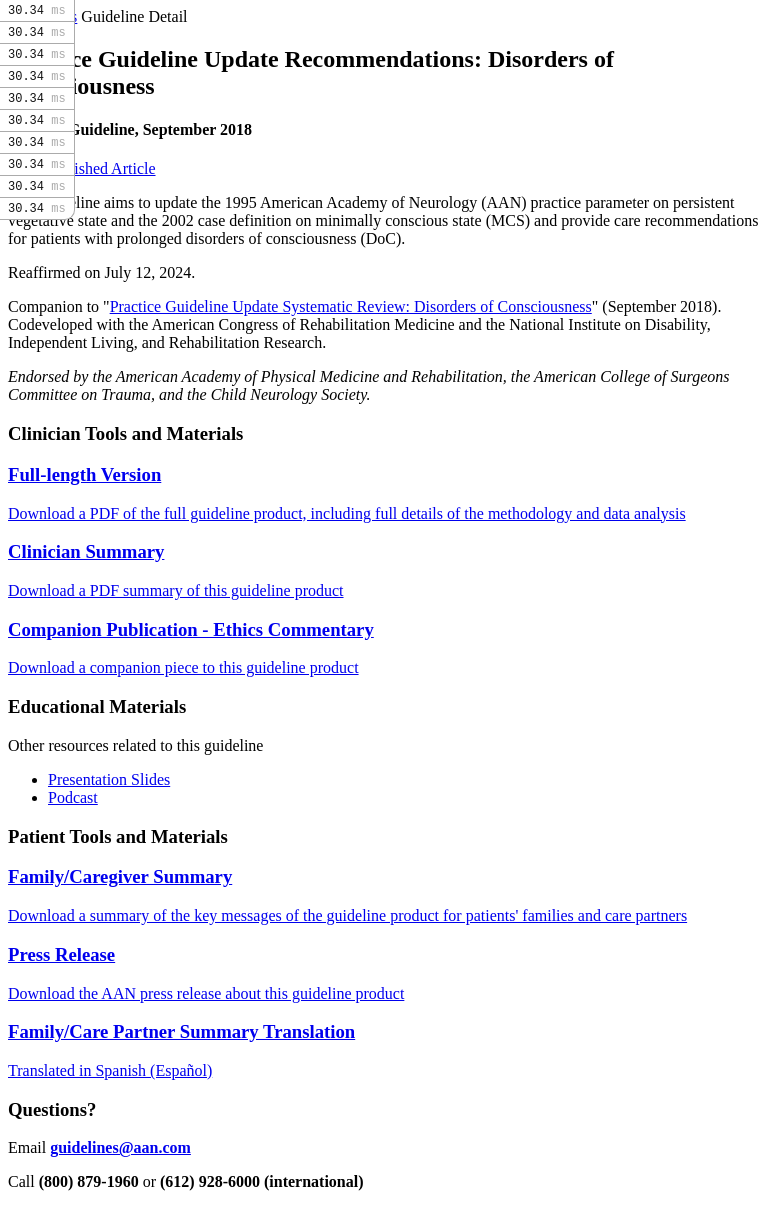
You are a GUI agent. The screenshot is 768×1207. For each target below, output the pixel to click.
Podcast (73, 797)
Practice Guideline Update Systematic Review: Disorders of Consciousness (351, 306)
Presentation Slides (109, 779)
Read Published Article (82, 168)
